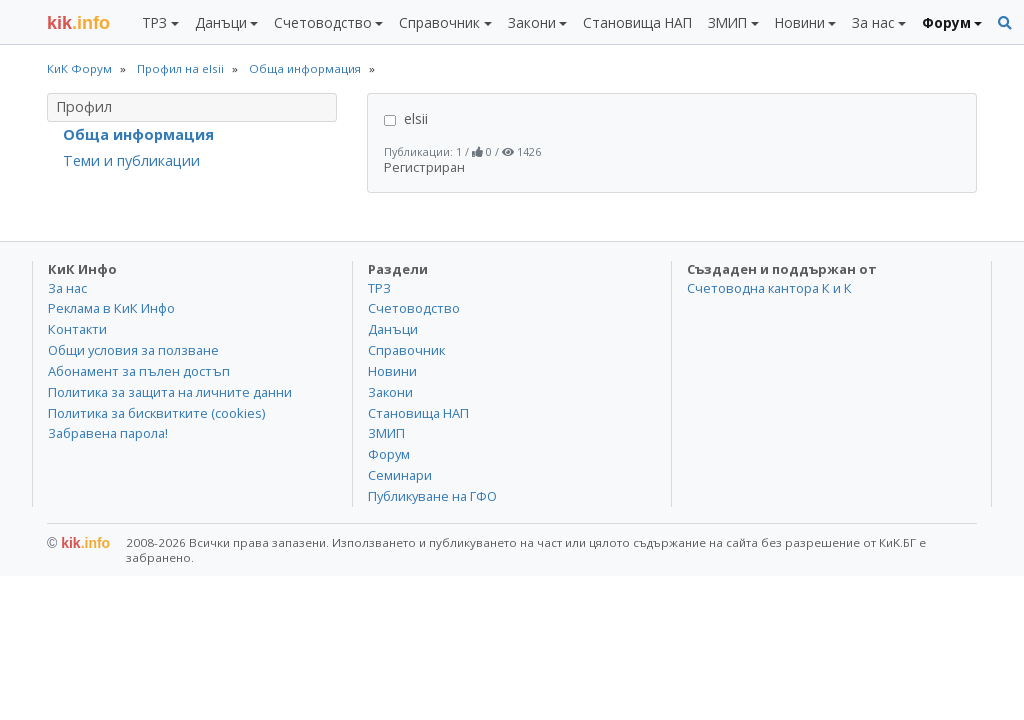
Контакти (77, 329)
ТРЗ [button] (154, 22)
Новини (392, 371)
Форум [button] (946, 22)
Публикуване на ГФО (432, 496)
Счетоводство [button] (323, 22)
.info (78, 23)
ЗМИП (386, 433)
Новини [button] (800, 22)
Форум (389, 454)
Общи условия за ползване (133, 350)
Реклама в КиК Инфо (111, 308)
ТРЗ (379, 288)
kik (78, 543)
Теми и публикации (131, 160)
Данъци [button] (221, 22)
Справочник (406, 350)
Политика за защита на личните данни (170, 392)
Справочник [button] (439, 22)
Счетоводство (414, 308)
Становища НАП (637, 22)
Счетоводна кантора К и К (769, 288)
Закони (390, 392)
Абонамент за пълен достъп (139, 371)
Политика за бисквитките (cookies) (156, 413)
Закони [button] (532, 22)
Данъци (393, 329)
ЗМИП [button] (727, 22)
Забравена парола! (108, 433)
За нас (67, 288)
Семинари (400, 475)
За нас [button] (873, 22)
